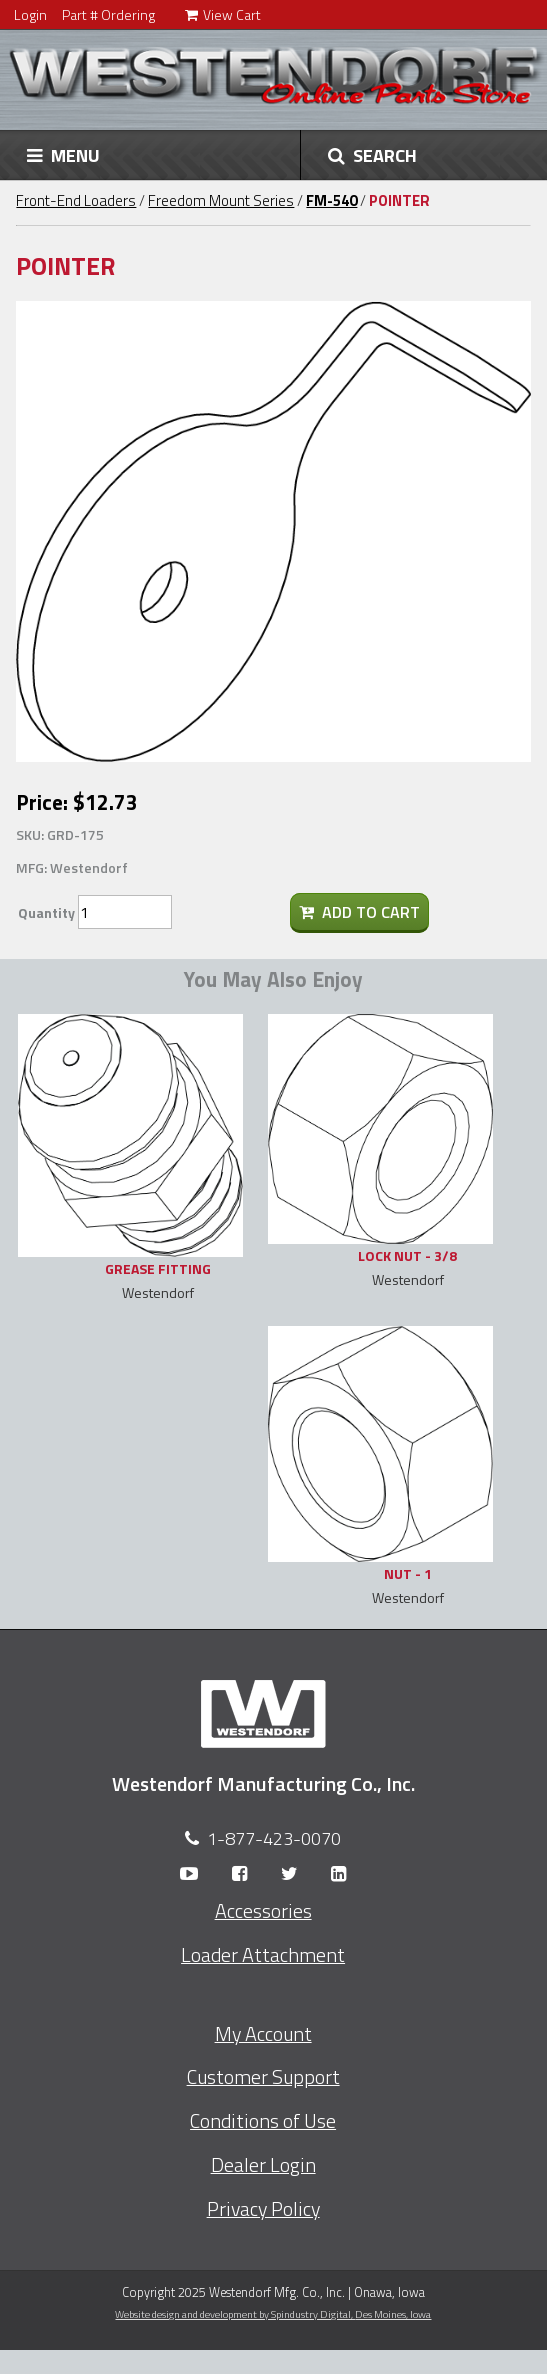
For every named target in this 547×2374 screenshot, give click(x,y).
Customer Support (263, 2077)
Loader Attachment (263, 1955)
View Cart (223, 14)
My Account (263, 2034)
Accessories (263, 1911)
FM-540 (331, 200)
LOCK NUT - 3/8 (407, 1255)
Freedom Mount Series (221, 200)
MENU (63, 155)
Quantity (46, 912)
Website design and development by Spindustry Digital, (273, 2314)
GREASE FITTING (158, 1268)
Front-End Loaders (76, 200)
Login (30, 14)
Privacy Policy (263, 2209)
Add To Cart (359, 912)
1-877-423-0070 (274, 1838)
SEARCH (372, 155)
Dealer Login (263, 2165)
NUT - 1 (408, 1573)
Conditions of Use (263, 2121)
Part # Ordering (108, 14)
